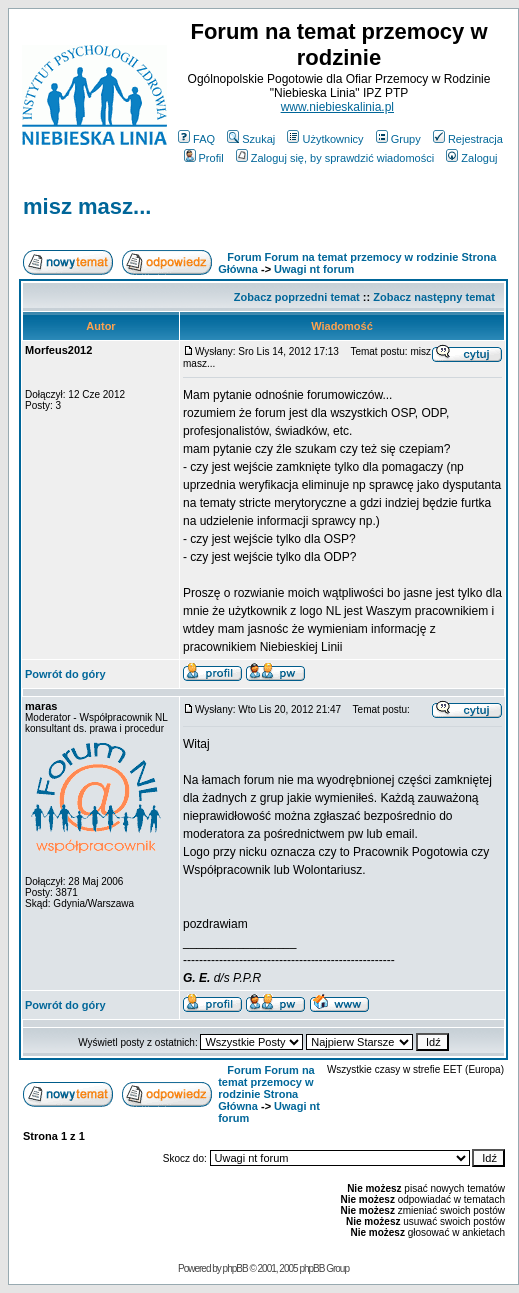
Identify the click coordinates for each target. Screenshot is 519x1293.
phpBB (235, 1268)
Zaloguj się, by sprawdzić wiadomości (335, 158)
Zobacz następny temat (434, 297)
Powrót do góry (65, 674)
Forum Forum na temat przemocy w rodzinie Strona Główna (266, 1088)
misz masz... (87, 206)
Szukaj (251, 139)
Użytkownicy (325, 139)
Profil (204, 158)
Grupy (398, 139)
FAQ (196, 139)
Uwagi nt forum (314, 269)
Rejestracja (468, 139)
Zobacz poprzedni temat (297, 297)
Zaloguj (471, 158)
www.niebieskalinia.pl (337, 107)
